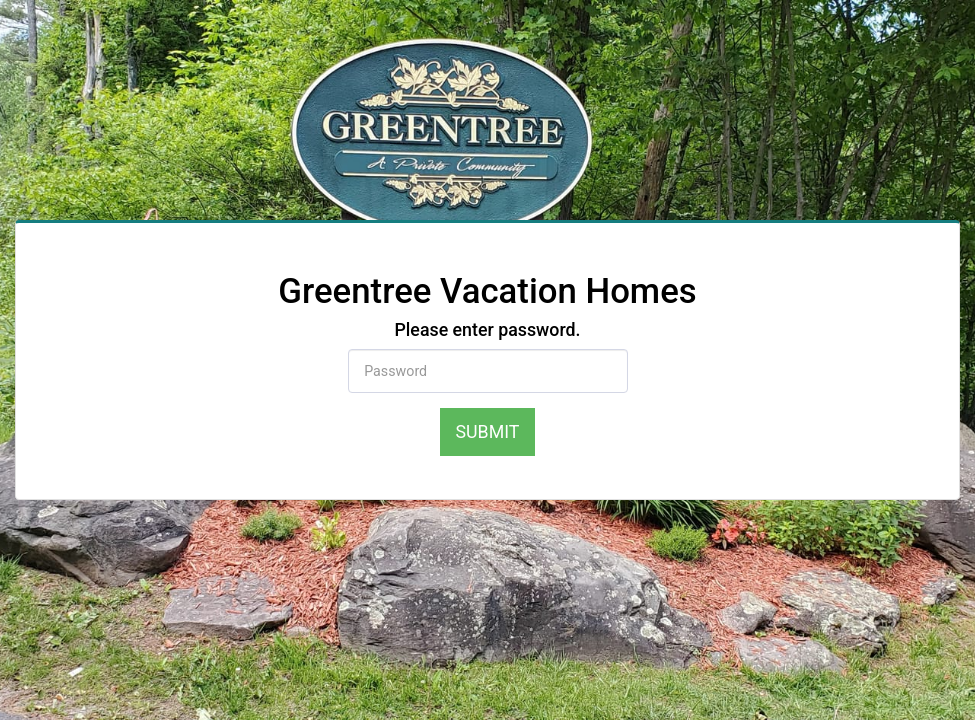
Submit (488, 431)
